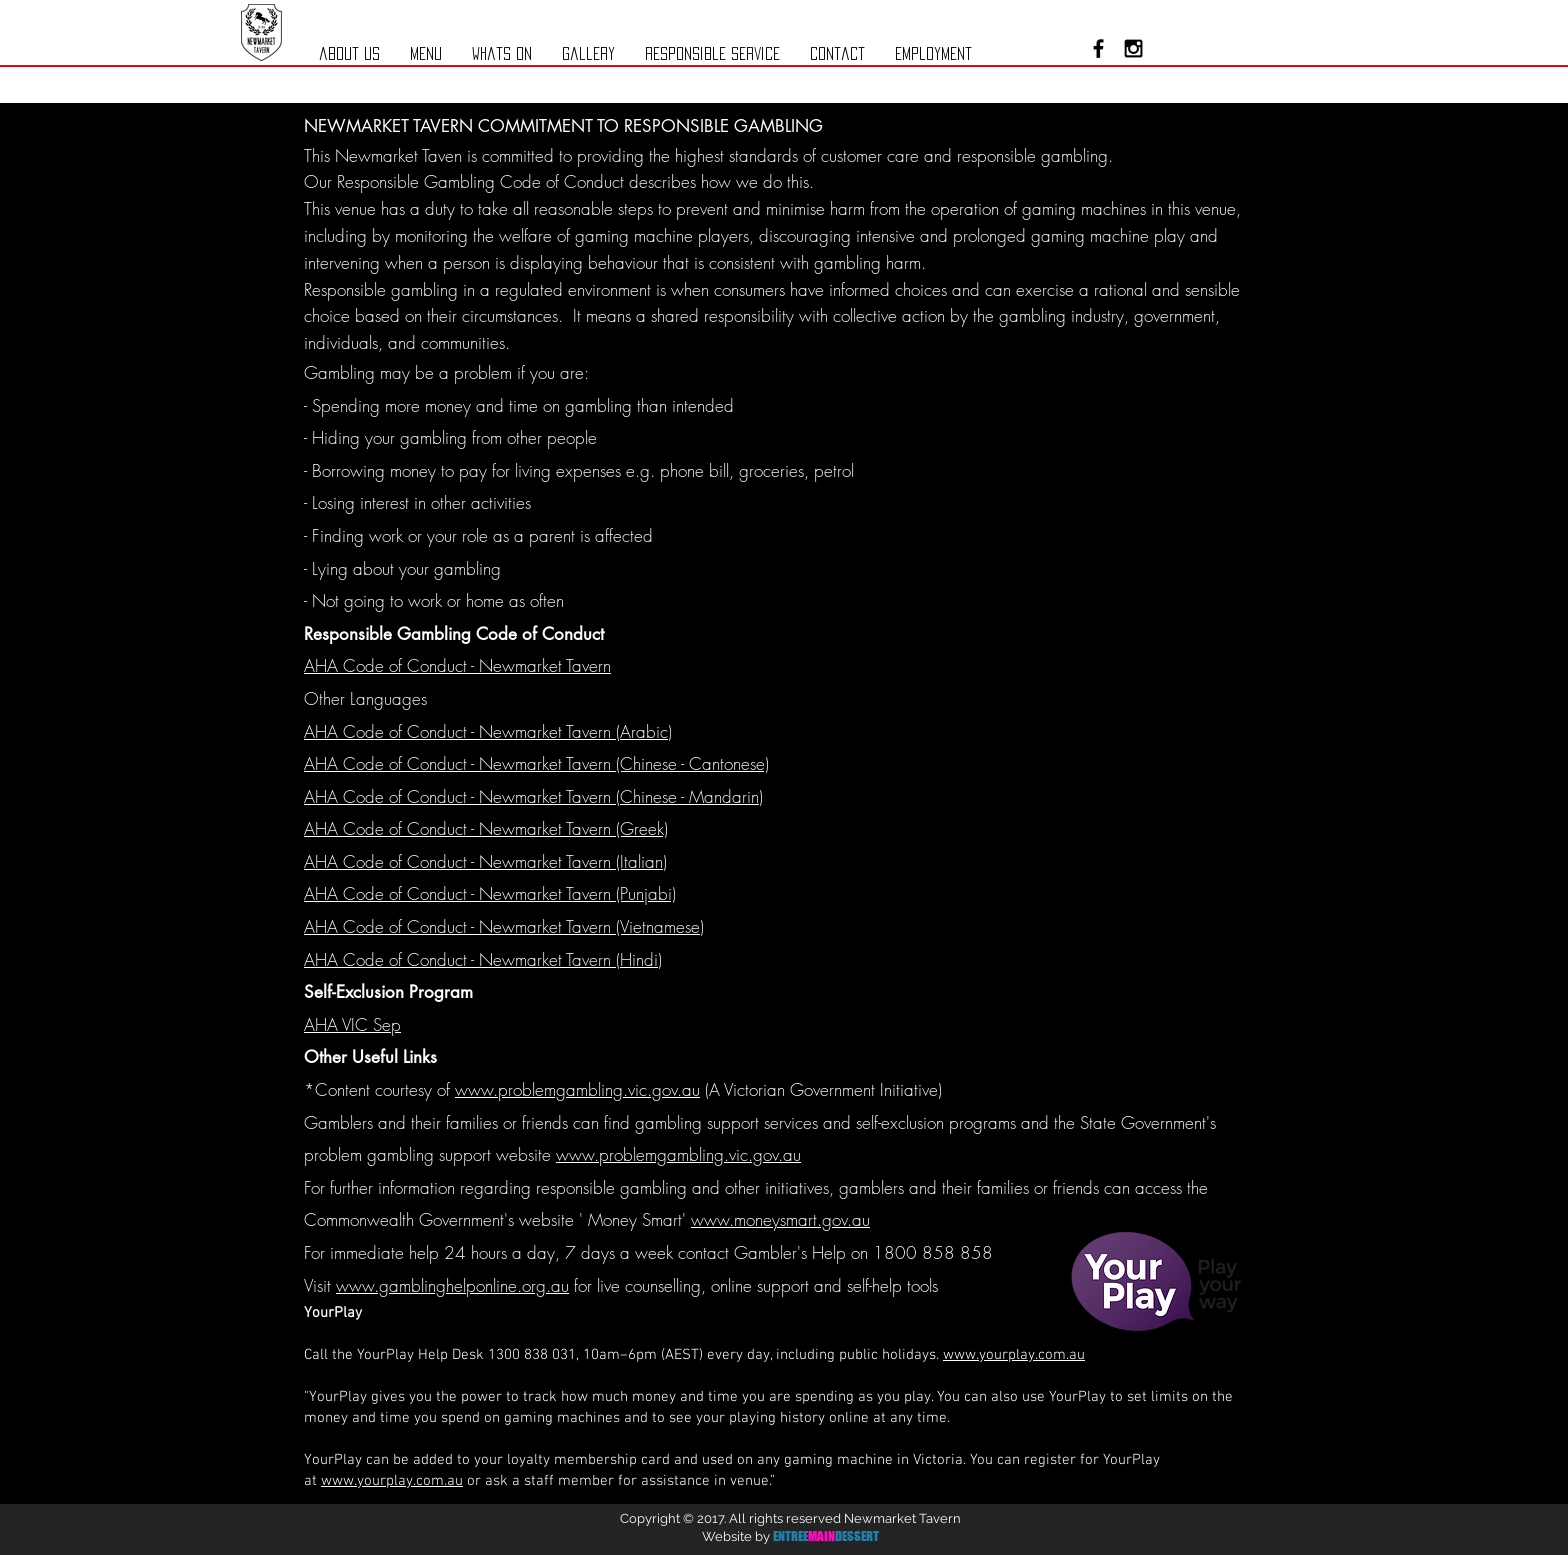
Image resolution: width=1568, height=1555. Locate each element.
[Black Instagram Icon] (1133, 48)
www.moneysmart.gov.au (780, 1219)
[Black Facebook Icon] (1098, 48)
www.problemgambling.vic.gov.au (577, 1089)
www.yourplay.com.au (1014, 1355)
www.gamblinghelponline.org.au (452, 1285)
